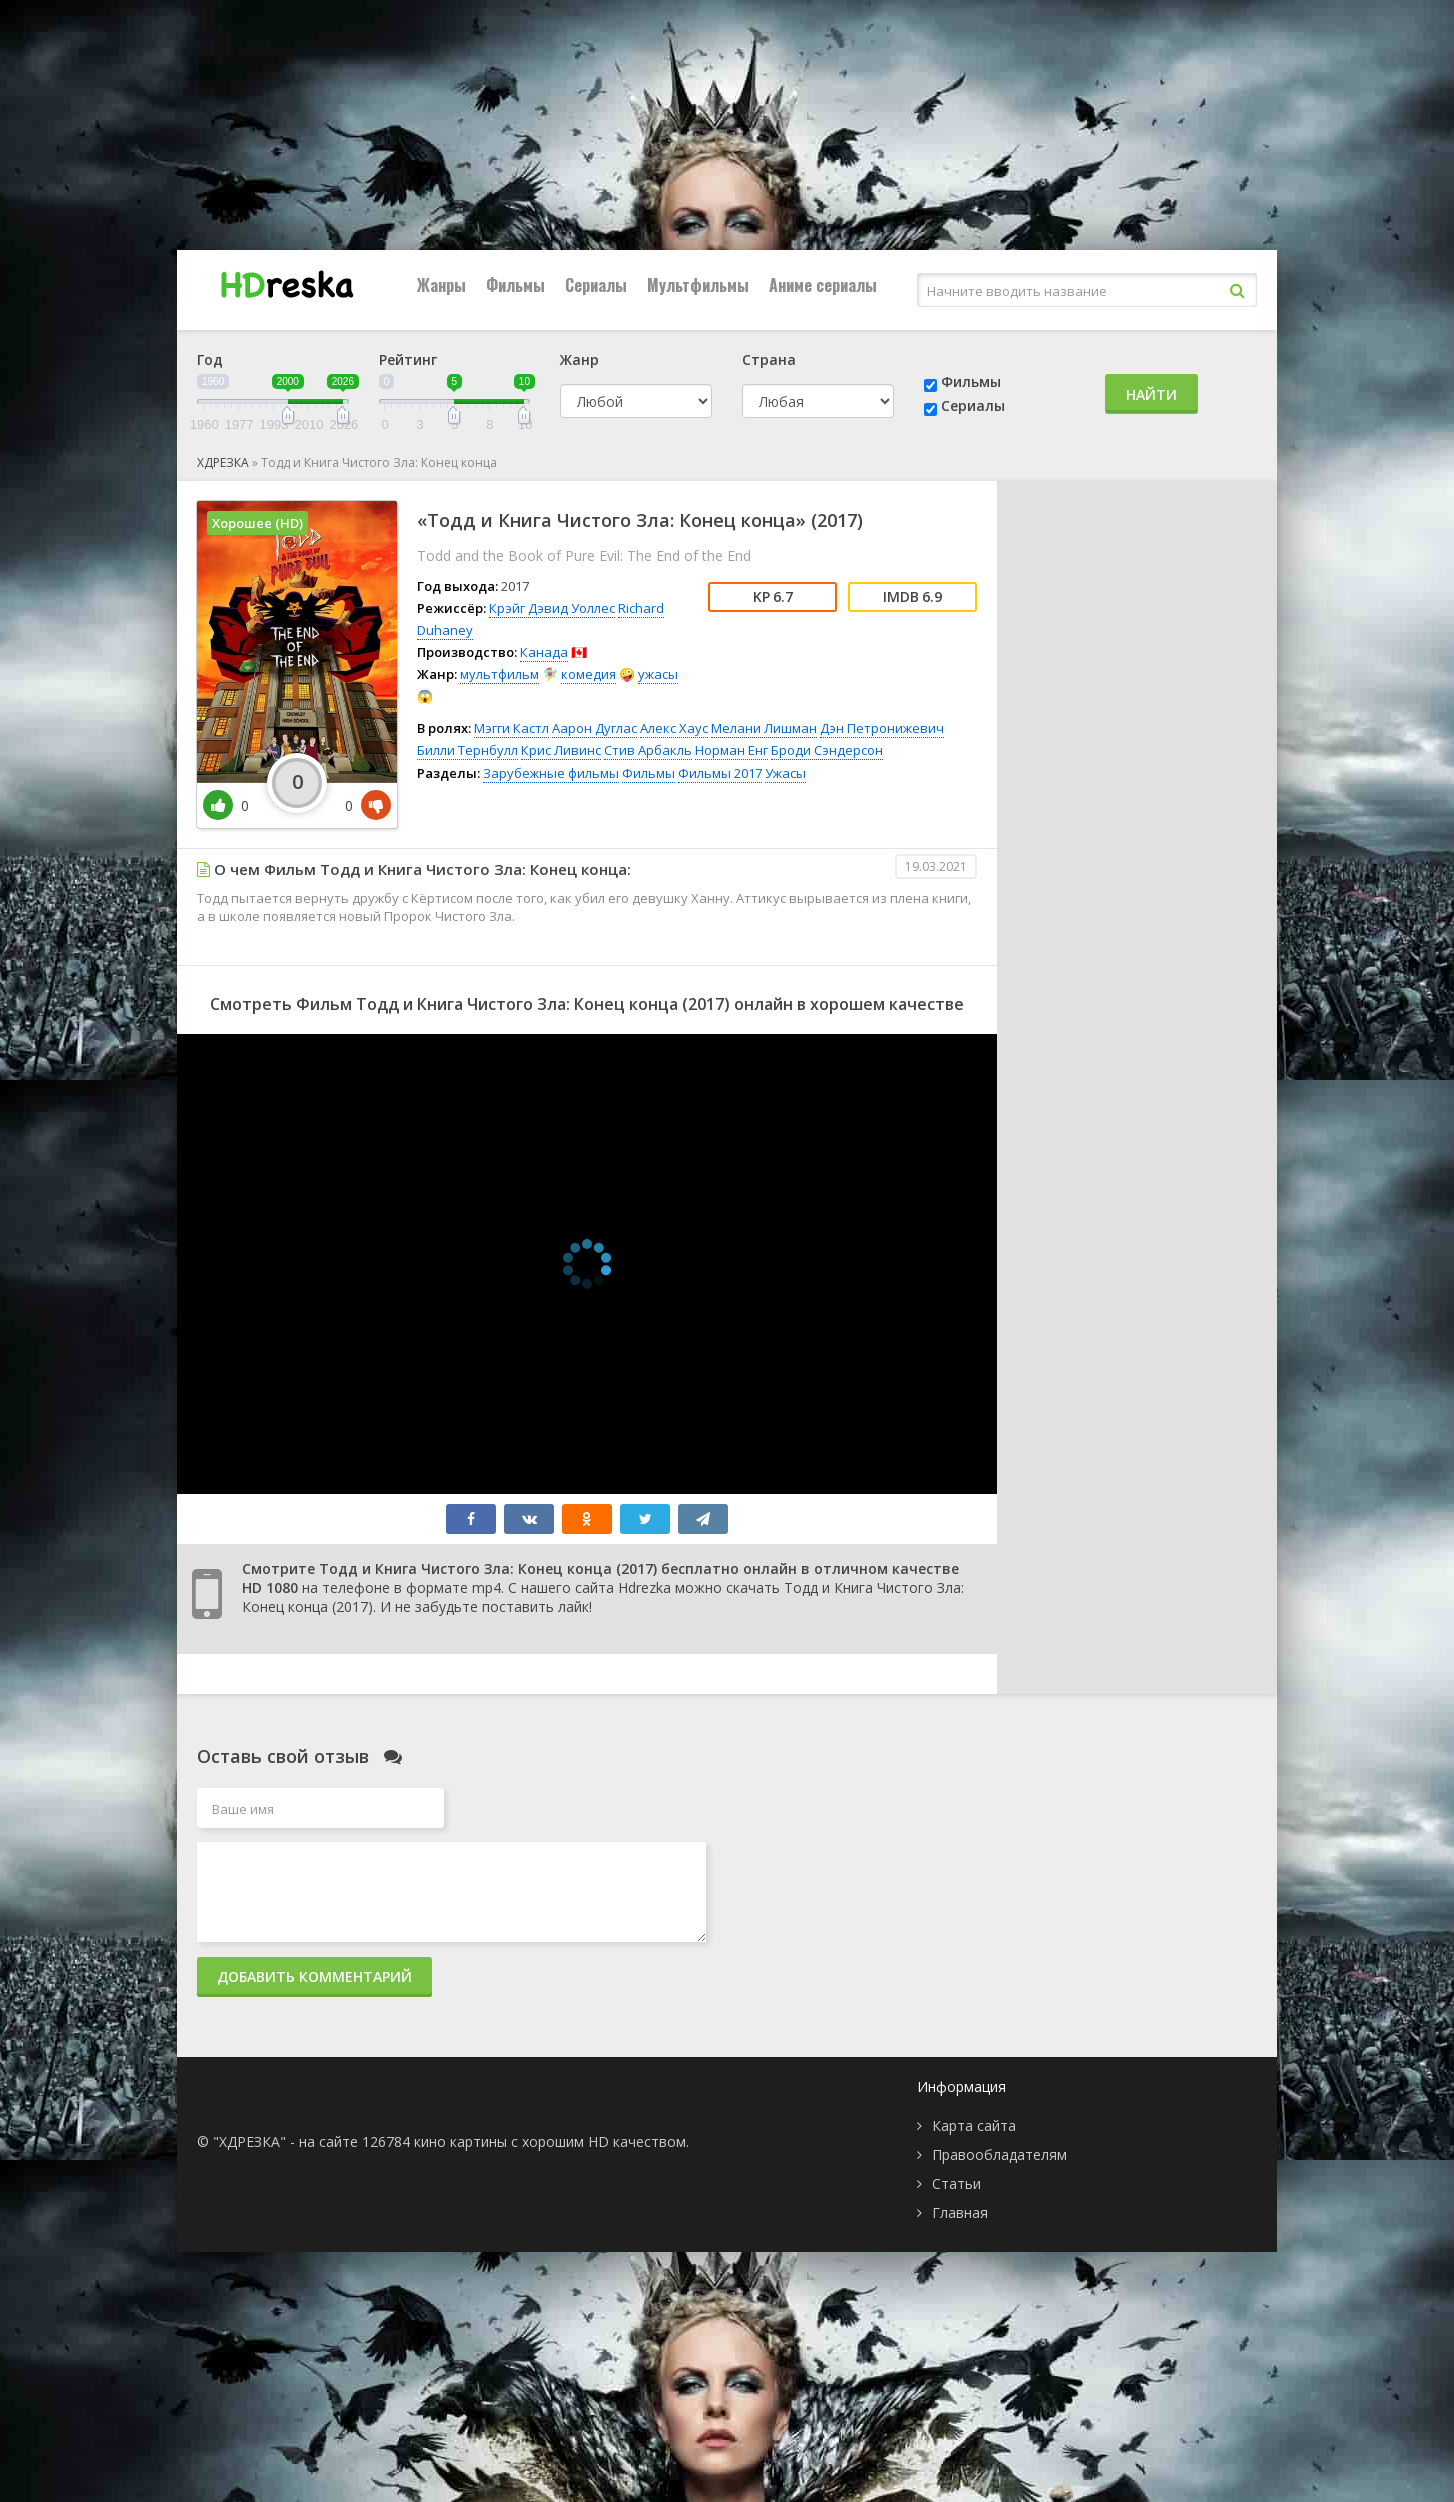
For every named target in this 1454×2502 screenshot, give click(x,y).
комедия (588, 674)
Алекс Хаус (674, 728)
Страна (769, 359)
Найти (1151, 394)
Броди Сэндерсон (827, 750)
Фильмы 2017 (720, 773)
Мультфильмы (698, 285)
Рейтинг (408, 359)
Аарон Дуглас (594, 728)
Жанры (441, 285)
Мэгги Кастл (511, 728)
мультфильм (499, 674)
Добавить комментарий (314, 1976)
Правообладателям (999, 2154)
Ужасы (785, 773)
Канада (544, 652)
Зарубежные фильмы (551, 773)
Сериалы (596, 285)
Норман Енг (731, 750)
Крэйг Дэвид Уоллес (552, 608)
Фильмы (515, 285)
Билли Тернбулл (467, 750)
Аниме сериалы (823, 285)
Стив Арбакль (648, 750)
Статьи (956, 2183)
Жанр (579, 359)
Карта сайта (974, 2125)
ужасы (658, 674)
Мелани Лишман (764, 728)
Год (210, 359)
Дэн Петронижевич (882, 728)
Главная (960, 2212)
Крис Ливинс (561, 750)
